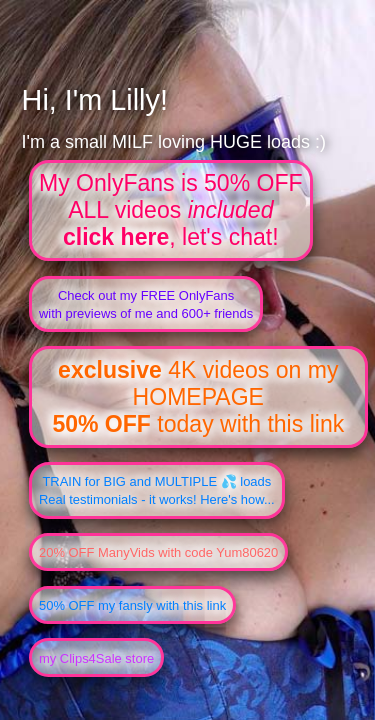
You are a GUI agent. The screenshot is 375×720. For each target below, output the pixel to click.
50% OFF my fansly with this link (132, 605)
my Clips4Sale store (96, 658)
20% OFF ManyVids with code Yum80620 (158, 552)
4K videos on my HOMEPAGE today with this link (198, 397)
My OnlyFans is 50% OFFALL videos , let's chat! (171, 210)
